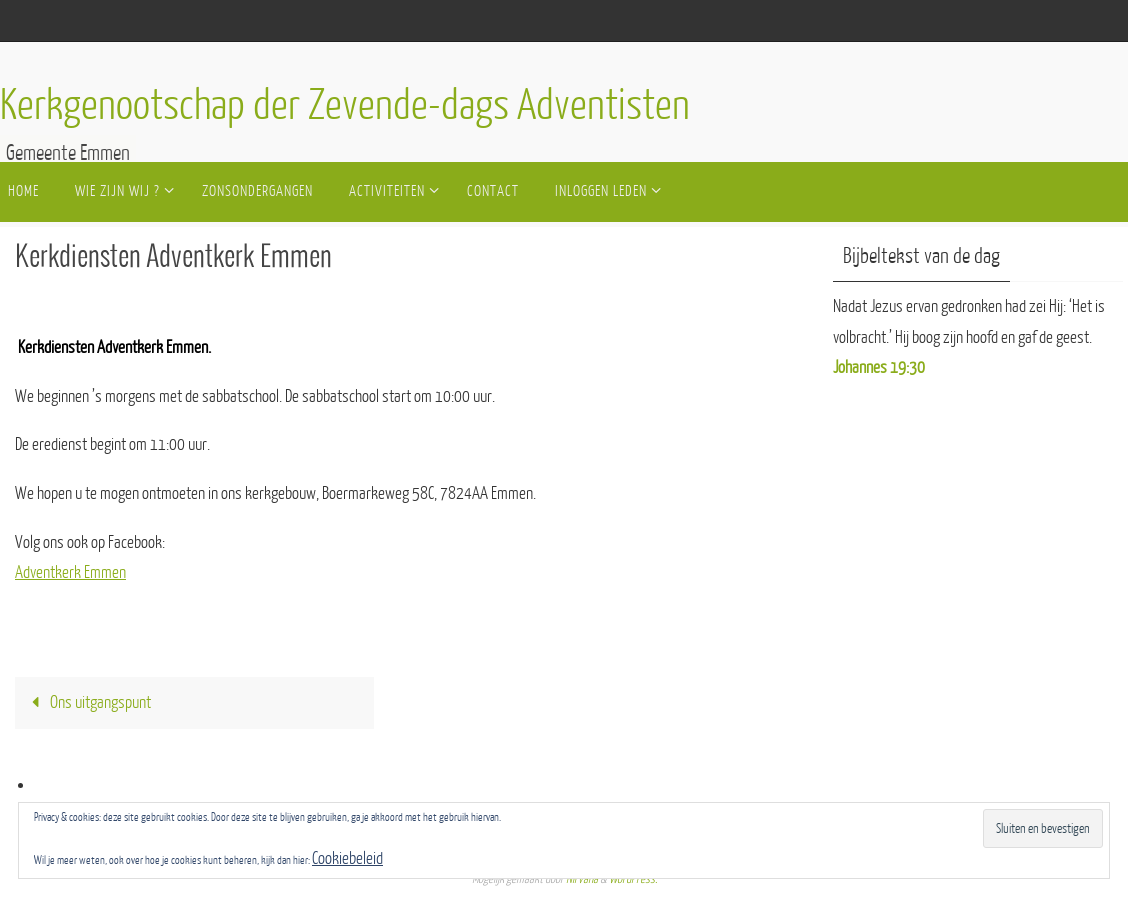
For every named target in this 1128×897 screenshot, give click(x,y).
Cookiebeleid (347, 858)
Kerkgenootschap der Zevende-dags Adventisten (345, 106)
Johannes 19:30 (879, 367)
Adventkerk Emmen (70, 572)
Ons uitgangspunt (86, 702)
